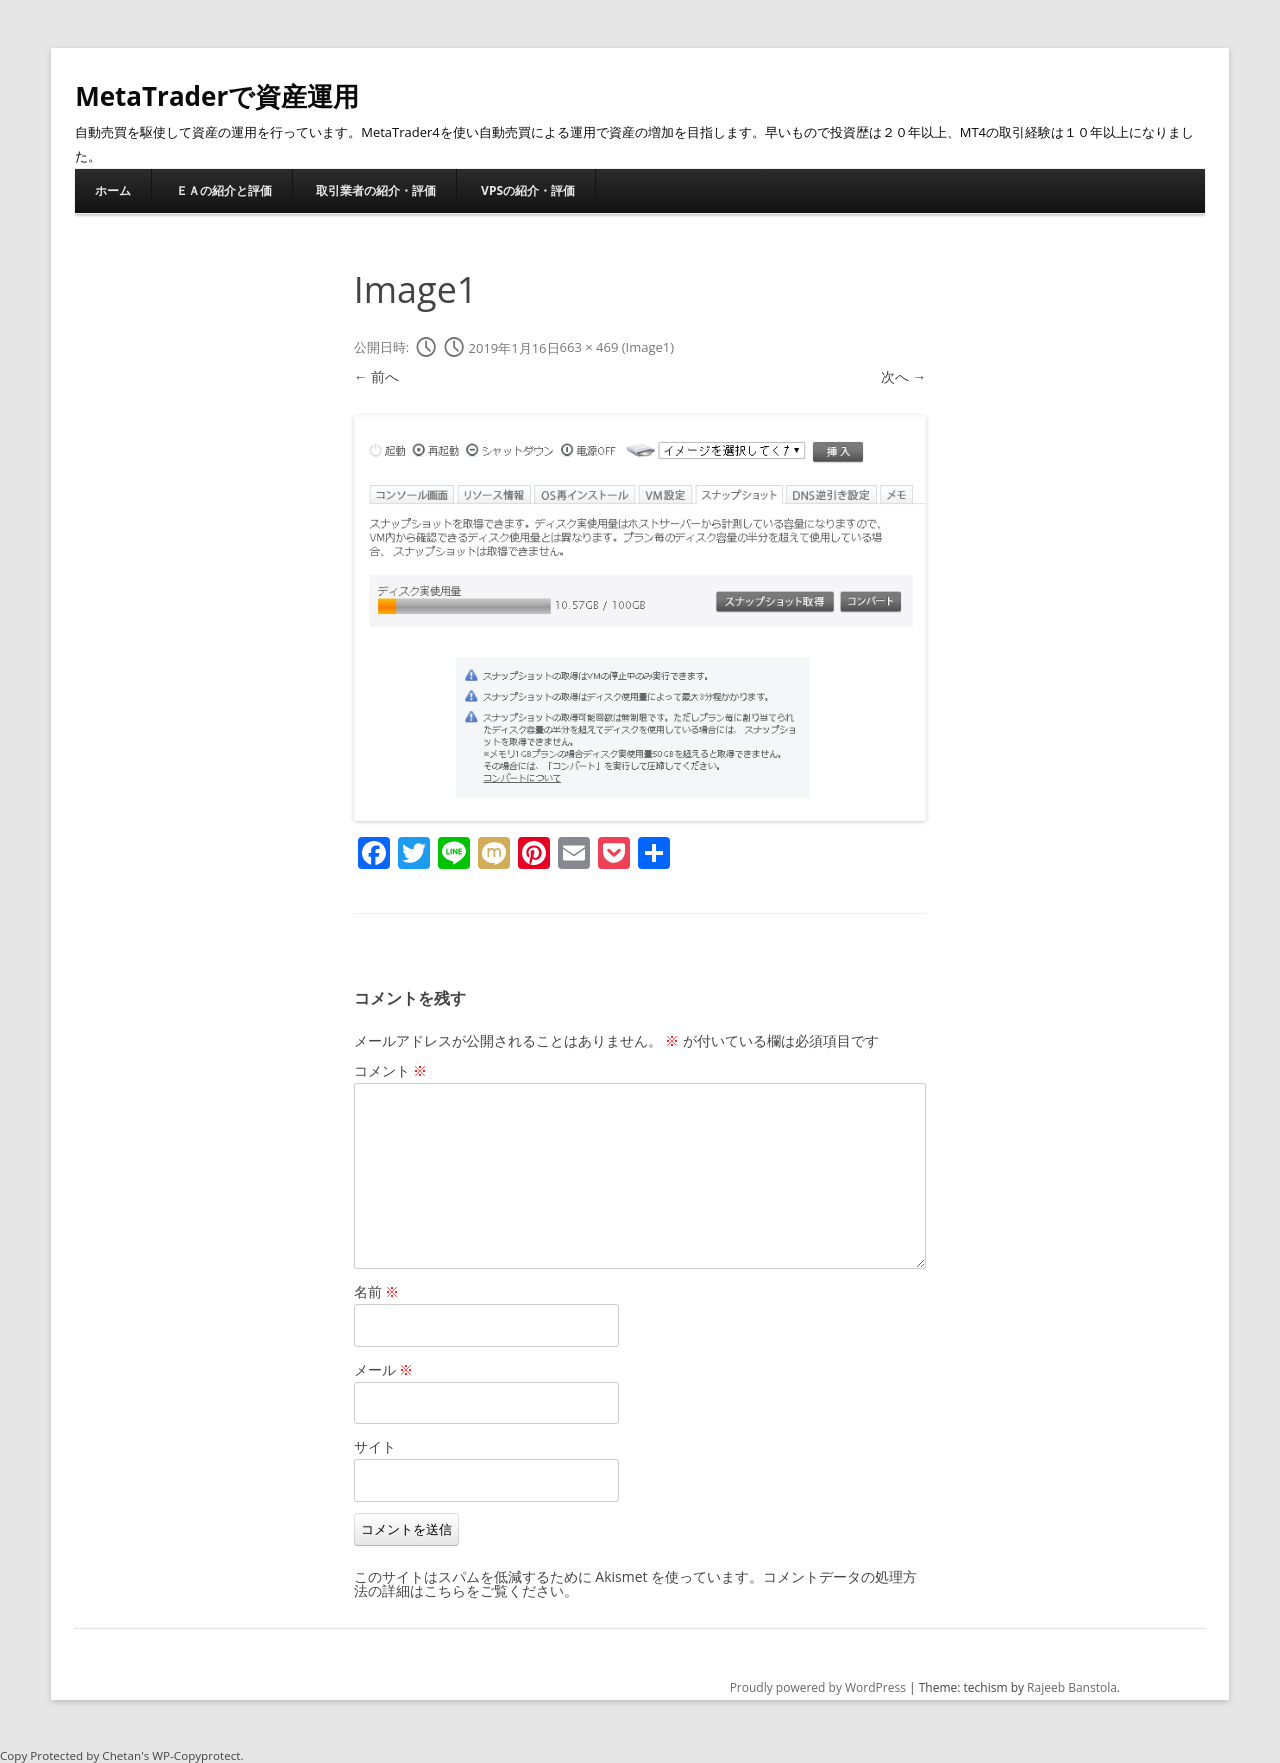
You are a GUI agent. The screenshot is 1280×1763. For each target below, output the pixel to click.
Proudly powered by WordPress (818, 1687)
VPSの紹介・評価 (528, 190)
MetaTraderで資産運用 (217, 96)
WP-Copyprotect (196, 1755)
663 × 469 (589, 348)
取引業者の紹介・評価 (376, 190)
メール (384, 1369)
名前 (377, 1291)
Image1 (648, 348)
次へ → (904, 376)
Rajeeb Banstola (1072, 1687)
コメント (391, 1070)
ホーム (113, 190)
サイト (375, 1446)
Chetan (121, 1755)
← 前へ (377, 376)
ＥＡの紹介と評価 (224, 190)
